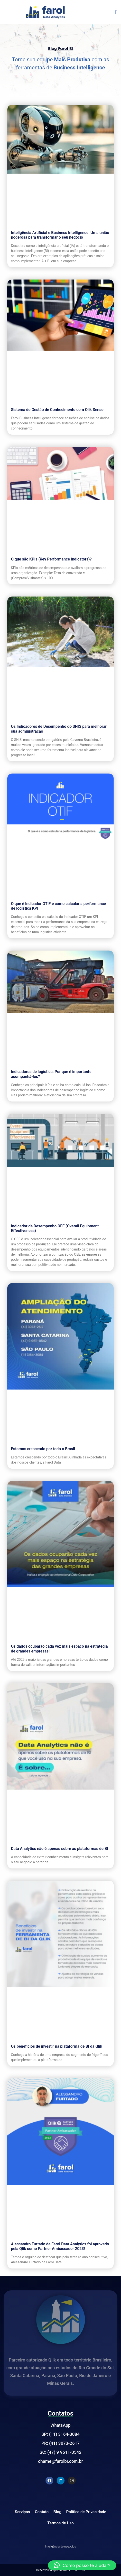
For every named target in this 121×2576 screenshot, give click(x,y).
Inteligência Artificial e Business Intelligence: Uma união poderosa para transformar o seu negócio (60, 235)
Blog (57, 2512)
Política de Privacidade (86, 2512)
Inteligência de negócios (60, 2546)
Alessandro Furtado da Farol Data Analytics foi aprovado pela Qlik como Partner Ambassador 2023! (60, 2246)
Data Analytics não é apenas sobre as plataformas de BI (59, 1848)
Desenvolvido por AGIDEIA (53, 2570)
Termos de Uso (60, 2523)
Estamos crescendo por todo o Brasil (43, 1449)
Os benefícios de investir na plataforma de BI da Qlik (56, 2046)
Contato (42, 2512)
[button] (116, 12)
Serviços (22, 2512)
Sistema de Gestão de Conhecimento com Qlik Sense (57, 409)
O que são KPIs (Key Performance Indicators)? (51, 559)
